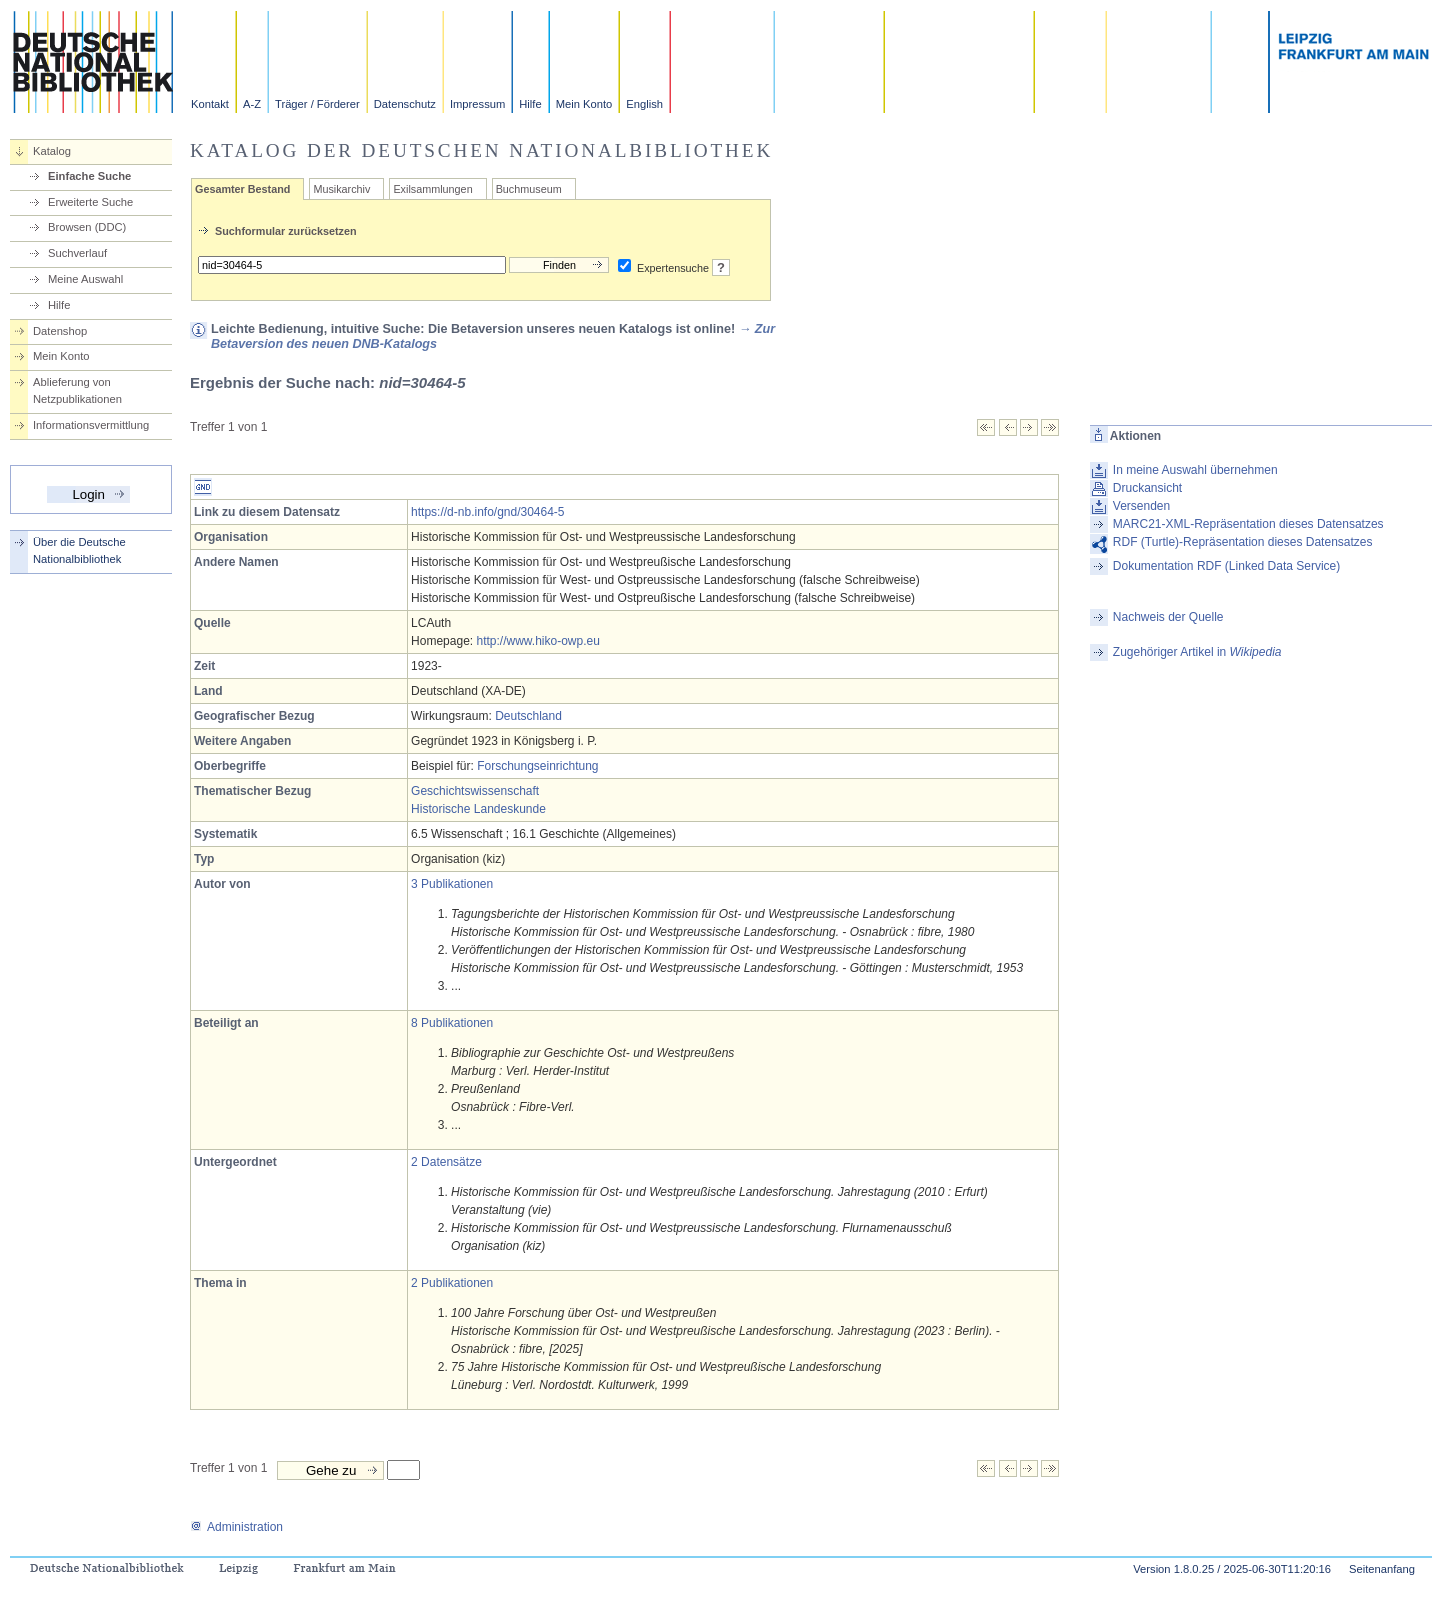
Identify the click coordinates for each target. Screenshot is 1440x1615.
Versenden (1141, 506)
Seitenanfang (1382, 1569)
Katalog (52, 151)
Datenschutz (405, 104)
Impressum (477, 104)
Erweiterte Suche (90, 202)
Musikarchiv (341, 189)
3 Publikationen (452, 884)
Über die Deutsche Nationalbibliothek (79, 550)
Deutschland (528, 716)
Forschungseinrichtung (537, 766)
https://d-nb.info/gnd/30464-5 (487, 512)
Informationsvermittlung (91, 425)
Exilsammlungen (432, 189)
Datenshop (60, 331)
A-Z (252, 104)
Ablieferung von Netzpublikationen (77, 390)
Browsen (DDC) (87, 227)
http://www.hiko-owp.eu (537, 641)
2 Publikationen (452, 1283)
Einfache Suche (89, 176)
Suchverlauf (77, 253)
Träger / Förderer (317, 104)
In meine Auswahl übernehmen (1195, 470)
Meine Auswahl (85, 279)
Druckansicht (1147, 488)
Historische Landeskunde (478, 809)
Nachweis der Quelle (1168, 617)
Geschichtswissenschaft (475, 791)
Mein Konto (584, 104)
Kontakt (210, 104)
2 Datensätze (446, 1162)
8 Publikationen (452, 1023)
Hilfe (530, 104)
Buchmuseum (529, 189)
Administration (236, 1527)
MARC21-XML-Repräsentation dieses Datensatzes (1248, 524)
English (644, 104)
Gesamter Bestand (242, 189)
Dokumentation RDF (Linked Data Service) (1226, 566)
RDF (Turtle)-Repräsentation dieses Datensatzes (1243, 542)
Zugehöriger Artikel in (1197, 652)
